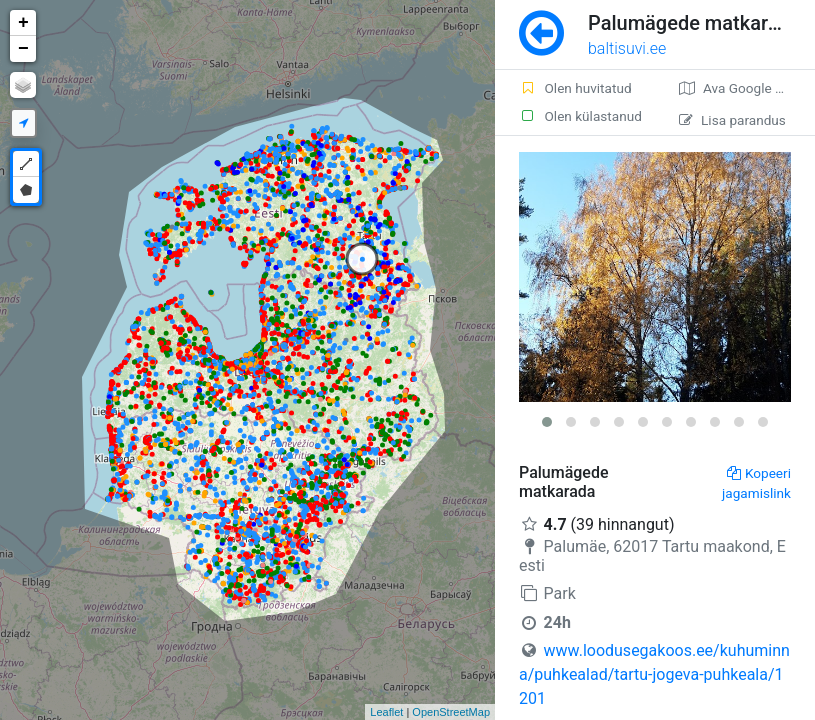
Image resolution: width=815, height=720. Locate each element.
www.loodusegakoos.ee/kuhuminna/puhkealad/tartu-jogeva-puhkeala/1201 (654, 674)
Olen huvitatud (575, 88)
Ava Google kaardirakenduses (747, 88)
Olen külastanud (580, 116)
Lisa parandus (732, 120)
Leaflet (386, 712)
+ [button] (23, 23)
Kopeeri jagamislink (756, 483)
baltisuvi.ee (627, 48)
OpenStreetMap (451, 712)
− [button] (23, 49)
